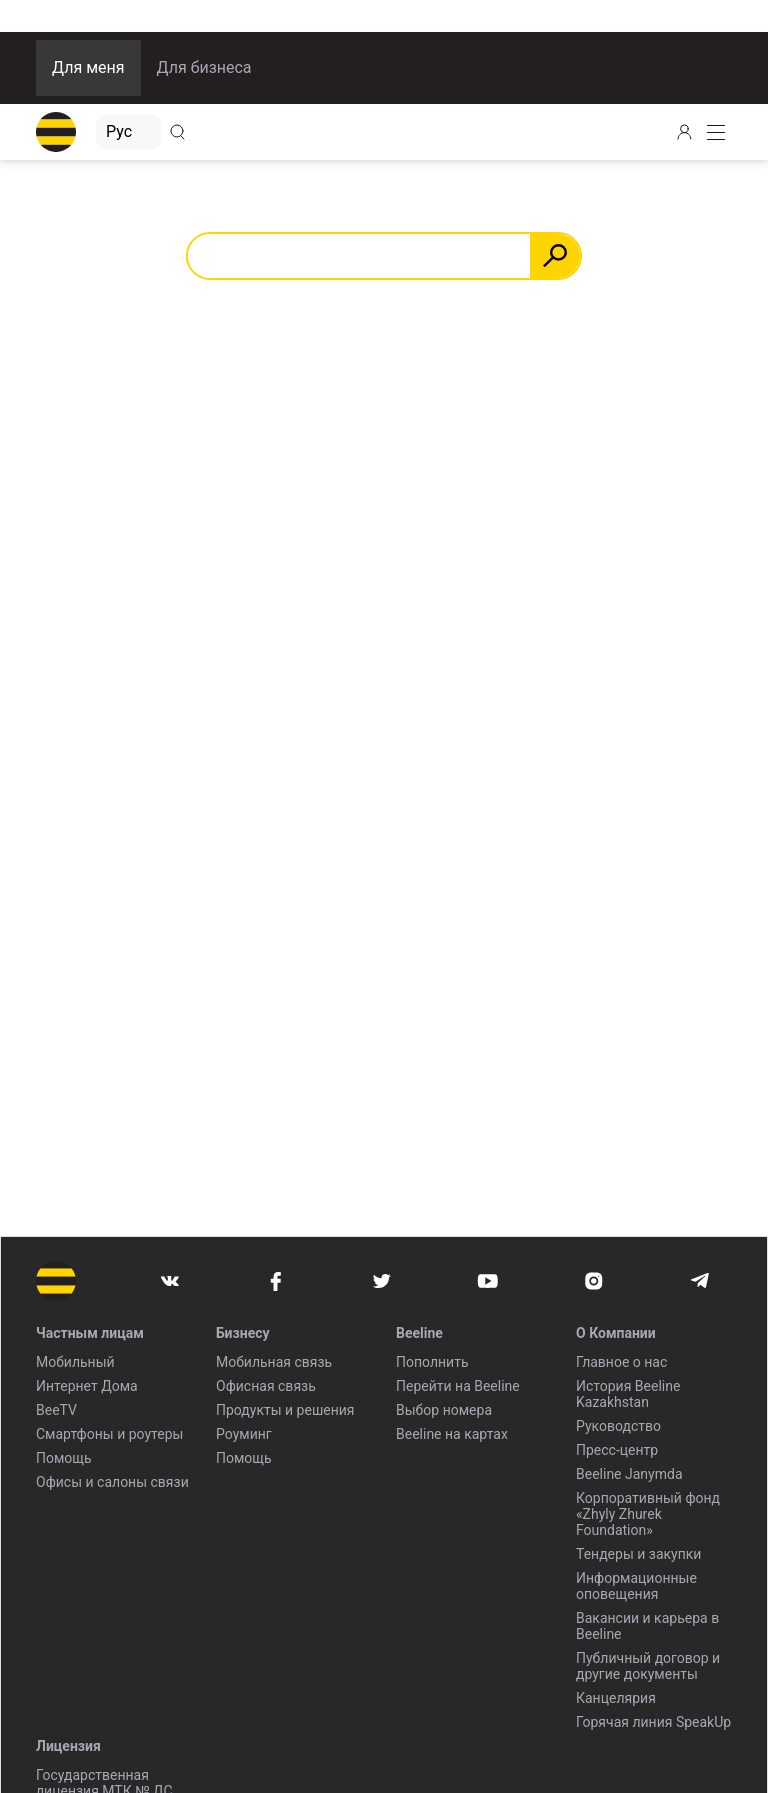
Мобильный (75, 1362)
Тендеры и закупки (638, 1554)
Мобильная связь (274, 1362)
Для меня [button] (88, 67)
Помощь (64, 1458)
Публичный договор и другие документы (648, 1666)
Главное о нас (621, 1362)
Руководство (618, 1426)
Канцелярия (616, 1698)
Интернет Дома (87, 1386)
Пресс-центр (617, 1450)
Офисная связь (266, 1386)
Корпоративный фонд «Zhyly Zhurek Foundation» (648, 1514)
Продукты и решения (285, 1410)
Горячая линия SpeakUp (653, 1722)
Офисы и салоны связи (112, 1482)
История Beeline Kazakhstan (628, 1394)
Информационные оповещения (636, 1586)
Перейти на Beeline (458, 1386)
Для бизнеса (204, 67)
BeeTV (56, 1410)
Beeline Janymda (629, 1474)
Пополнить (432, 1362)
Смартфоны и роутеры (109, 1434)
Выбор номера (444, 1410)
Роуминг (244, 1434)
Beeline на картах (452, 1434)
